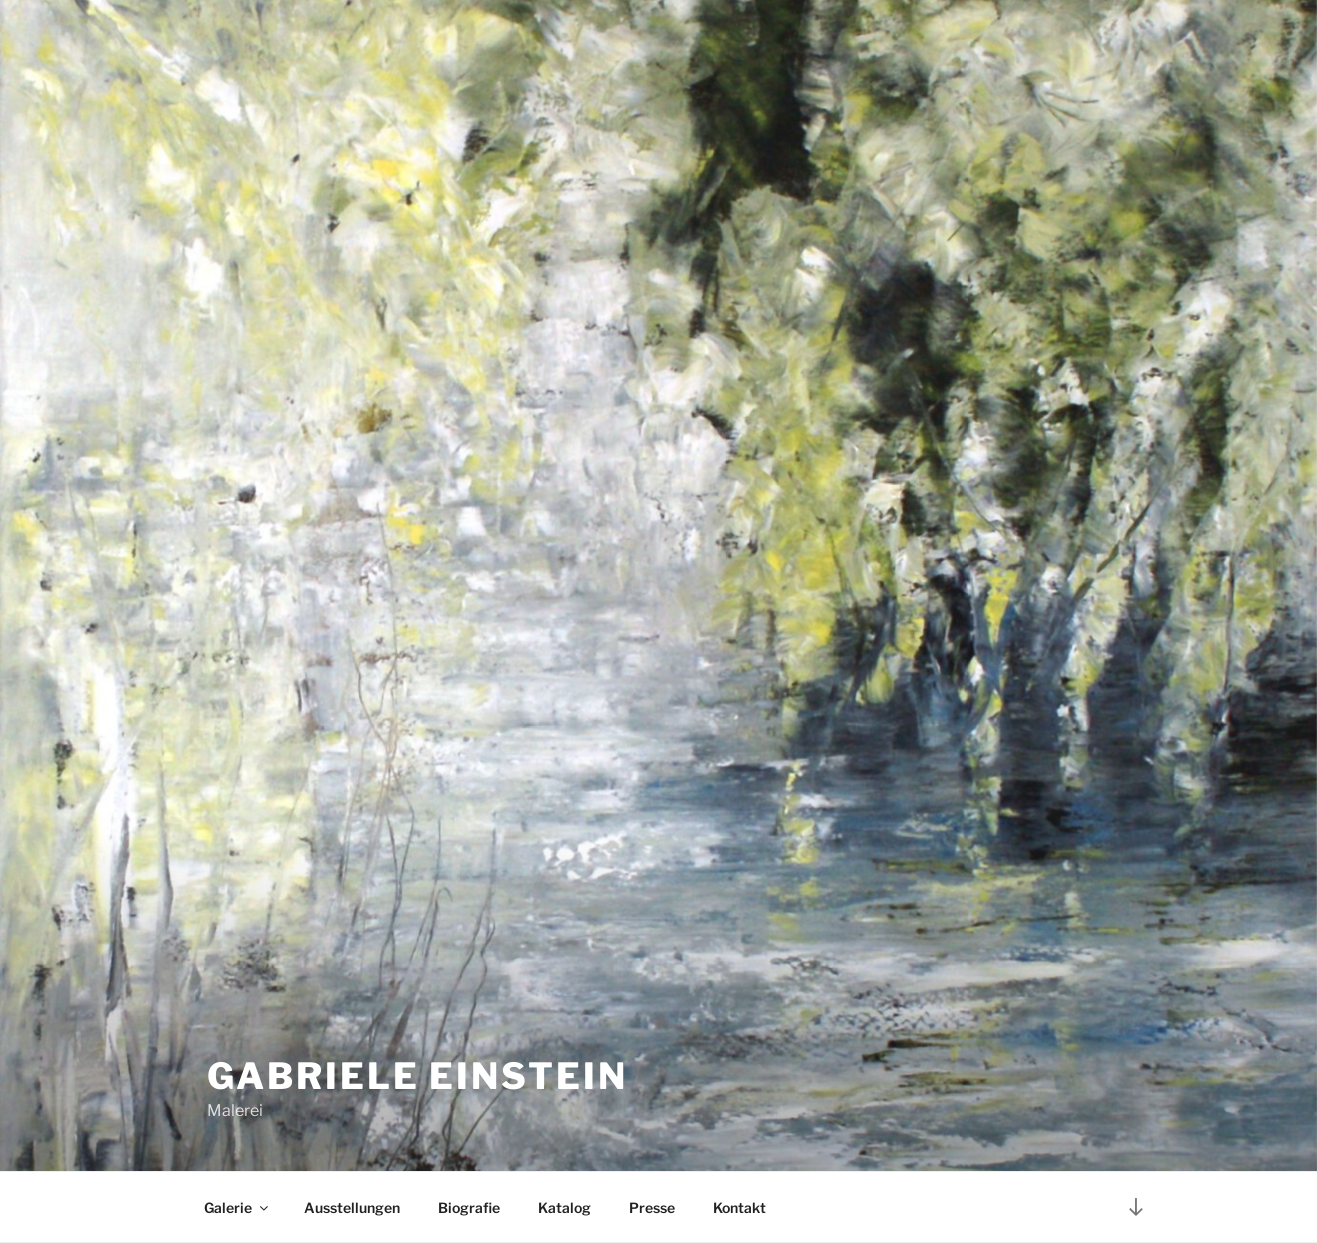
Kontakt (739, 1207)
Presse (652, 1207)
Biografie (469, 1207)
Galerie (237, 1207)
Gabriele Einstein (417, 1076)
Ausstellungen (352, 1207)
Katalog (564, 1207)
